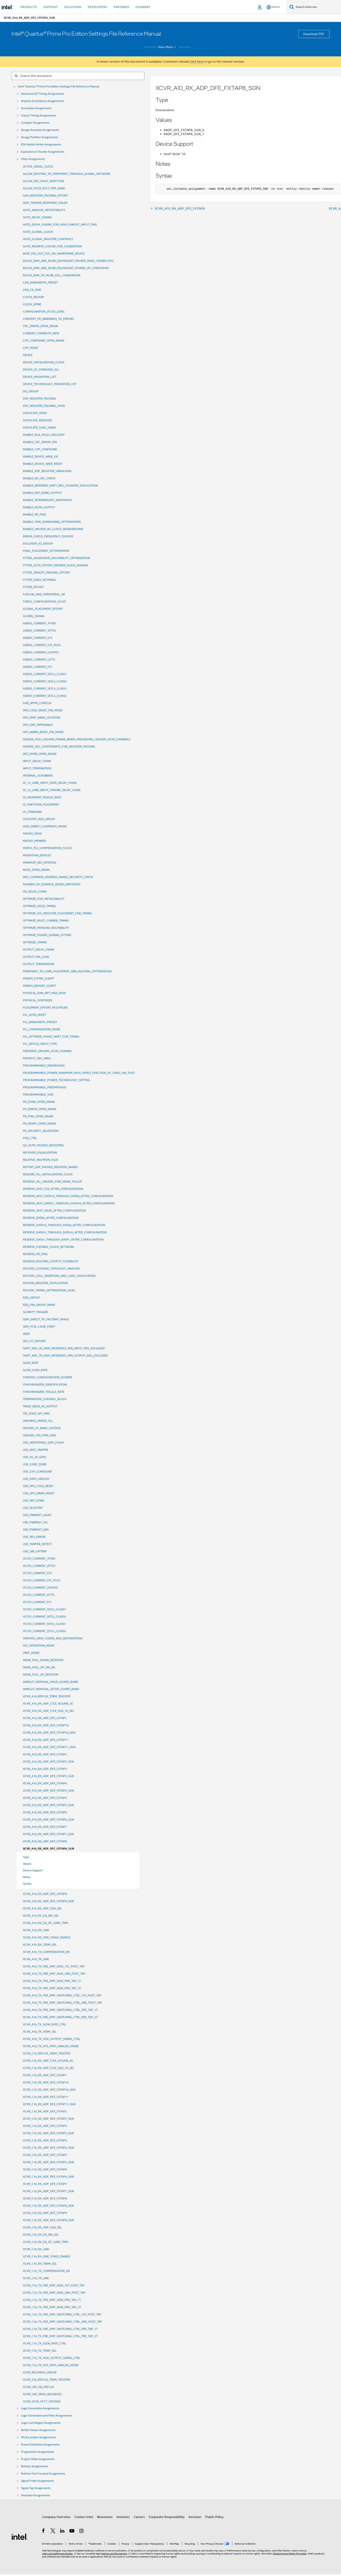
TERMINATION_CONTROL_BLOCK (44, 1399)
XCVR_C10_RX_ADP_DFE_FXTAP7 (45, 2184)
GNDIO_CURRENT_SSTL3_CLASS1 (45, 688)
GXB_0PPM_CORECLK (37, 703)
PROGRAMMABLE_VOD (38, 1094)
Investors (123, 2517)
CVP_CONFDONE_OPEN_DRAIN (43, 340)
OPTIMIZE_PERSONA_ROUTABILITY (46, 928)
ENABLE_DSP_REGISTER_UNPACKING (47, 471)
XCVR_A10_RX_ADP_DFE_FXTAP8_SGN (48, 1849)
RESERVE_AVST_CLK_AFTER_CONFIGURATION (53, 1189)
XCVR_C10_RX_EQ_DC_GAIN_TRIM (45, 2242)
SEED (26, 1334)
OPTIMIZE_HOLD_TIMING (39, 906)
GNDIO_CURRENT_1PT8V (39, 623)
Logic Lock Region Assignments (41, 2423)
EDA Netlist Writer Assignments (41, 144)
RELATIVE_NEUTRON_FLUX (40, 1160)
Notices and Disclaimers (114, 2553)
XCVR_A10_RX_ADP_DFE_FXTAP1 (45, 1718)
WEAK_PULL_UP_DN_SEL (39, 1667)
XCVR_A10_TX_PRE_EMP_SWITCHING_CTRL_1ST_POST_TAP (62, 1995)
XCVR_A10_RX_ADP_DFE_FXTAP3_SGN (48, 1776)
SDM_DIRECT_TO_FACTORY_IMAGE (46, 1319)
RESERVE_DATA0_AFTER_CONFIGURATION (51, 1218)
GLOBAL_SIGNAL (34, 616)
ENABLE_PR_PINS (34, 514)
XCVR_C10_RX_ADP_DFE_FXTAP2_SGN (48, 2118)
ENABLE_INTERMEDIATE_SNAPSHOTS (47, 500)
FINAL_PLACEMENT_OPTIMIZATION (46, 551)
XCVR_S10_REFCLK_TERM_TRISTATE (46, 2379)
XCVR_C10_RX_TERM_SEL (40, 2263)
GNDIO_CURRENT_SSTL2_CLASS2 (45, 681)
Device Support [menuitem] (32, 1870)
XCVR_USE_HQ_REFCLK (38, 2387)
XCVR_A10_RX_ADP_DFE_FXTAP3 (45, 1769)
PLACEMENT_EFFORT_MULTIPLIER (45, 1007)
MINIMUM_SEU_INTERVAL (40, 862)
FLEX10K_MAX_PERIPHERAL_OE (44, 594)
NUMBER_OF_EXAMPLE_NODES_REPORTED (52, 884)
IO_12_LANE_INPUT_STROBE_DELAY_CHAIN (51, 790)
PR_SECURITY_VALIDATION (40, 1131)
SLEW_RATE (30, 1363)
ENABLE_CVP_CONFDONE (40, 449)
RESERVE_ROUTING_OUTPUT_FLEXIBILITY (50, 1261)
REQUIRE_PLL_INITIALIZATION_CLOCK (48, 1174)
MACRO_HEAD (32, 833)
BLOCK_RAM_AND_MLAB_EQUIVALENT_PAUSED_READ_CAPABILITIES (68, 261)
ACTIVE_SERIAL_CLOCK (38, 166)
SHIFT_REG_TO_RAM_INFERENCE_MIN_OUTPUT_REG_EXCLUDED (65, 1355)
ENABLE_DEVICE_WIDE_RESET (42, 464)
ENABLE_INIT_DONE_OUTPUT (42, 493)
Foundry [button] (143, 7)
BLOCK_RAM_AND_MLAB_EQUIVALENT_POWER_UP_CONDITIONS (66, 268)
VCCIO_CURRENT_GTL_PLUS (41, 1580)
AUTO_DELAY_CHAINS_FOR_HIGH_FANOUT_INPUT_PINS (60, 224)
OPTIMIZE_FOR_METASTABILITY (44, 899)
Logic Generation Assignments (40, 2408)
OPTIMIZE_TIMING (35, 942)
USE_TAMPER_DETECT (37, 1544)
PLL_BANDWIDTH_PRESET (40, 1022)
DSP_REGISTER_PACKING (39, 398)
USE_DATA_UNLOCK (36, 1479)
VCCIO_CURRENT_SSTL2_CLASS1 (44, 1609)
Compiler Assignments (35, 122)
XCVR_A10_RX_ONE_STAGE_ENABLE (46, 1937)
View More (167, 47)
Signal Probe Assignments (37, 2481)
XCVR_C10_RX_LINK (36, 2249)
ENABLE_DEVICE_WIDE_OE (40, 456)
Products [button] (29, 7)
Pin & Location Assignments (38, 2437)
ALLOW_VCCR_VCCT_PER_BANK (44, 188)
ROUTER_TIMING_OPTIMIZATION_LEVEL (49, 1290)
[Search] (291, 6)
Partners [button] (121, 7)
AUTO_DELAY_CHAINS (37, 217)
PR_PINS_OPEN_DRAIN (38, 1116)
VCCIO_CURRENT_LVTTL (39, 1595)
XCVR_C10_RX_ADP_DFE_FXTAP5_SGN (48, 2162)
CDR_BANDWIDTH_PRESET (40, 282)
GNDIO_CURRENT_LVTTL (39, 659)
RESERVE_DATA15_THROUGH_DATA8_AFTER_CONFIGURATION (64, 1225)
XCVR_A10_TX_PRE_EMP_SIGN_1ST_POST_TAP (54, 1966)
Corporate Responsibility (167, 2517)
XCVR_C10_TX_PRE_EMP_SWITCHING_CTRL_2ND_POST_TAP (62, 2321)
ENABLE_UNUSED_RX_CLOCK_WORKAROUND (53, 529)
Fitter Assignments (33, 159)
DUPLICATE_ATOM (35, 413)
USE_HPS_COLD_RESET (38, 1486)
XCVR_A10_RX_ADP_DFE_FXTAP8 (45, 1841)
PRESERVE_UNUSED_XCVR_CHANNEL (47, 1051)
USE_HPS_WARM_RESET (39, 1493)
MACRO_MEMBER (34, 841)
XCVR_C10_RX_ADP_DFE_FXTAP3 (45, 2126)
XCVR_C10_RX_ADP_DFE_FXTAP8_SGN (48, 2205)
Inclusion (195, 2517)
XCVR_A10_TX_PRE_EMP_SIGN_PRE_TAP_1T (52, 1981)
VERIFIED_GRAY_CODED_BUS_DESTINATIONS (53, 1638)
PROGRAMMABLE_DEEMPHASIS (44, 1065)
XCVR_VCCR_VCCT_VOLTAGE (42, 2401)
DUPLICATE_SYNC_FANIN (39, 427)
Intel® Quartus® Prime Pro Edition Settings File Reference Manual (58, 86)
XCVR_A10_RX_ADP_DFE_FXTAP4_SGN (48, 1790)
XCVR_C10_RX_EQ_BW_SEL (41, 2234)
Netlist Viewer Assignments (38, 2430)
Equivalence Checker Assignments (42, 151)
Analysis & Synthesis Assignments (42, 101)
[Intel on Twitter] (53, 2531)
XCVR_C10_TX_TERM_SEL (39, 2350)
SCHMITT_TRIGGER (35, 1312)
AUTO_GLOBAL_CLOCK (38, 232)
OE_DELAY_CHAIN (34, 891)
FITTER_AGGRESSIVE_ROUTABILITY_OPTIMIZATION (56, 558)
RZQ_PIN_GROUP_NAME (39, 1305)
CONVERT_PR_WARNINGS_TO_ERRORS (48, 319)
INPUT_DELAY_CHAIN (37, 761)
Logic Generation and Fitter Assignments (46, 2415)
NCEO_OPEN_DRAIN (36, 870)
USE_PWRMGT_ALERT (37, 1515)
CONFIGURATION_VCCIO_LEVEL (44, 311)
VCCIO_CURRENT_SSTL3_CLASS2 (44, 1631)
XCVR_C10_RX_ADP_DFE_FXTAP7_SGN (48, 2191)
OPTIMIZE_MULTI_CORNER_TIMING (46, 920)
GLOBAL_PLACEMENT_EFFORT (43, 609)
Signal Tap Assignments (36, 2488)
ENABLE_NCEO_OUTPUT (39, 507)
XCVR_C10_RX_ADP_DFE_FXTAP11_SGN (49, 2104)
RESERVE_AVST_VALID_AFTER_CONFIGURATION (54, 1210)
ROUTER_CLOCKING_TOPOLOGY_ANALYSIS (51, 1268)
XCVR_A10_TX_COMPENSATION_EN (46, 1952)
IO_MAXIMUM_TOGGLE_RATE (42, 797)
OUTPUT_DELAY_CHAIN (38, 949)
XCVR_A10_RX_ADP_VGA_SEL (42, 1908)
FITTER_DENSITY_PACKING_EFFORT (46, 572)
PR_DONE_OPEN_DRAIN (39, 1102)
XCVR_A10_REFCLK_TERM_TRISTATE (46, 1696)
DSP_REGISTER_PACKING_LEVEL (44, 406)
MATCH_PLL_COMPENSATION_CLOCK (47, 848)
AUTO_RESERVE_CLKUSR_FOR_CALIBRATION (52, 246)
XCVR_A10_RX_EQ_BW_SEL (41, 1915)
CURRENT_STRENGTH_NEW (41, 333)
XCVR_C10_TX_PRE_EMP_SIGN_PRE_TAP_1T (52, 2300)
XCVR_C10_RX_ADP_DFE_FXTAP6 (45, 2169)
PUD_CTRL (30, 1138)
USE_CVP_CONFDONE (37, 1471)
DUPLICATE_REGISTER (37, 420)
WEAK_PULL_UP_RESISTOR (40, 1674)
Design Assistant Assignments (40, 130)
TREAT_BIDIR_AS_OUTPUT (40, 1406)
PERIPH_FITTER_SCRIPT (38, 978)
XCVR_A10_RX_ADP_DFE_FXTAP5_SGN (48, 1805)
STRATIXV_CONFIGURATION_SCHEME (47, 1377)
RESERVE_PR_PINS (35, 1254)
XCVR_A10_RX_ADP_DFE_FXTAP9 (45, 1894)
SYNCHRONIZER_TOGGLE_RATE (43, 1392)
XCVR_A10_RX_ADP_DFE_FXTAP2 (45, 1754)
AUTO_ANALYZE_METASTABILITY (44, 210)
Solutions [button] (72, 7)
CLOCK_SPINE (32, 304)
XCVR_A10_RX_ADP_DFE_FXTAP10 (45, 1725)
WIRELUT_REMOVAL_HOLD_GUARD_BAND (50, 1682)
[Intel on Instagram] (82, 2531)
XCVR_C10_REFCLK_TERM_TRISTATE (46, 2053)
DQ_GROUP (30, 391)
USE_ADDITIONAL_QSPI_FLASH (43, 1442)
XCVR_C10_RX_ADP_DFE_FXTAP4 (45, 2140)
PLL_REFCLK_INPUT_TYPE (40, 1044)
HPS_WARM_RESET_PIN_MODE (43, 732)
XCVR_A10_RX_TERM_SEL (40, 1944)
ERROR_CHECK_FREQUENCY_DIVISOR (48, 536)
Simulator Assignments (35, 2495)
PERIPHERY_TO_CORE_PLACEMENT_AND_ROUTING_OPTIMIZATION (67, 971)
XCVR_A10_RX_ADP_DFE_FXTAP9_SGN (48, 1901)
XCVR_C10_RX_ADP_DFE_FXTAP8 (45, 2198)
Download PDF (313, 34)
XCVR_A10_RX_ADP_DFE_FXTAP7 (45, 1827)
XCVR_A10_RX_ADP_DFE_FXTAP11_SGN (49, 1747)
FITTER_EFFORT (33, 587)
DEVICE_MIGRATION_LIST (39, 377)
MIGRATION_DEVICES (37, 855)
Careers (139, 2517)
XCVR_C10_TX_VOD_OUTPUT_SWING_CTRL (51, 2358)
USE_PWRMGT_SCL (35, 1522)
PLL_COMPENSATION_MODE (41, 1029)
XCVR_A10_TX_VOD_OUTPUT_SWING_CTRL (51, 2039)
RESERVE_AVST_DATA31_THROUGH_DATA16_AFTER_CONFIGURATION (69, 1203)
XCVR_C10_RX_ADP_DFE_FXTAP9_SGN (48, 2220)
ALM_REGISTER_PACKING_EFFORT (45, 195)
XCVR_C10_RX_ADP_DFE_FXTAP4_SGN (48, 2147)
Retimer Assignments (34, 2466)
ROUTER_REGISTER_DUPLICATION (45, 1283)
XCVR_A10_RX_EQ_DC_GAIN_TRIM (45, 1923)
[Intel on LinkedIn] (62, 2531)
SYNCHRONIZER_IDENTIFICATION (45, 1384)
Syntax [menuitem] (27, 1883)
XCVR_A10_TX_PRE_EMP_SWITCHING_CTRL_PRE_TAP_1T (60, 2010)
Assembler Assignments (36, 108)
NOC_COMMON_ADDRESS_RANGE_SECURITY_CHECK (58, 877)
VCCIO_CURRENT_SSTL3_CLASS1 (44, 1624)
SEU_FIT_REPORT (34, 1341)
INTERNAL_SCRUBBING (38, 775)
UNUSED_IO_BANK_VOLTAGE (42, 1428)
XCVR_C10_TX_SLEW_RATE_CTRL (44, 2343)
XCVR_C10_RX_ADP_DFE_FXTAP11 (45, 2097)
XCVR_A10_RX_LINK (36, 1930)
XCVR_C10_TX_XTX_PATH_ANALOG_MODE (51, 2365)
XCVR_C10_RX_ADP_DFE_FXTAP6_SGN (48, 2176)
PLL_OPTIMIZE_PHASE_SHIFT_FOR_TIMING (51, 1036)
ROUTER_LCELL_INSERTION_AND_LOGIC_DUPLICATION (59, 1276)
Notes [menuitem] (27, 1877)
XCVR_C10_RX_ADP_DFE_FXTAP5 (45, 2155)
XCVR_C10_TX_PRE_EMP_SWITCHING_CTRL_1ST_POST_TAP (62, 2314)
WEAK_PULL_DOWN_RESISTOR (43, 1660)
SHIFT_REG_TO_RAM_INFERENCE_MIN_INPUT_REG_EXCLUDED (64, 1348)
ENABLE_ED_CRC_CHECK (39, 478)
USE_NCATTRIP (33, 1508)
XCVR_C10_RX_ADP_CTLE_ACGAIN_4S (48, 2060)
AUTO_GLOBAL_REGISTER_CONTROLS (48, 239)
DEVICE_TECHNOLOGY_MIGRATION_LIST (49, 384)
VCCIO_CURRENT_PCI (37, 1602)
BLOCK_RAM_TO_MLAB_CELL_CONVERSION (51, 275)
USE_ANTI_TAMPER (35, 1450)
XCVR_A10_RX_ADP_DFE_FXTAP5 (45, 1798)
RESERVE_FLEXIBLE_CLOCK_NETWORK (48, 1247)
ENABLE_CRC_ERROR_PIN (40, 442)
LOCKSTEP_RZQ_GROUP (39, 819)
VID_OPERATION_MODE (38, 1645)
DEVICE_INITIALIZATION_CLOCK (43, 362)
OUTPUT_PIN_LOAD (36, 957)
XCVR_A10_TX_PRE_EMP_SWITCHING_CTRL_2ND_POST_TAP (62, 2002)
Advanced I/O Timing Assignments (42, 93)
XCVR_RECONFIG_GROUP (40, 2372)
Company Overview (56, 2517)
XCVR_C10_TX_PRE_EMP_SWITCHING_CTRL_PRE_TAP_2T (60, 2336)
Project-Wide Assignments (38, 2459)
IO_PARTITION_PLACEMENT (41, 804)
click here (197, 62)
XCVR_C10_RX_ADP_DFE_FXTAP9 (45, 2213)
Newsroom (105, 2517)
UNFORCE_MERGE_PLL (38, 1421)
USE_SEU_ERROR (34, 1537)
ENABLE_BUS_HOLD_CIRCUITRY (44, 435)
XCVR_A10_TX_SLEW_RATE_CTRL (44, 2024)
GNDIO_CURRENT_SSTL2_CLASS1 (45, 674)
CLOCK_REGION (33, 297)
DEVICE (28, 355)
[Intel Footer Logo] (19, 2537)
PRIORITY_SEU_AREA (37, 1058)
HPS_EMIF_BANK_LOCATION (41, 717)
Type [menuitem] (26, 1857)
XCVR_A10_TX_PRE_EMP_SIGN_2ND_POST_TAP (54, 1973)
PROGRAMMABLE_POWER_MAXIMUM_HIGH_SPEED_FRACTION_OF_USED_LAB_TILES (79, 1073)
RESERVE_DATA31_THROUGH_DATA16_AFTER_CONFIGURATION (65, 1232)
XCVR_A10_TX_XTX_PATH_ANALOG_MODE (51, 2046)
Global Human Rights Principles (290, 2553)
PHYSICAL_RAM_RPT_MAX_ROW (44, 993)
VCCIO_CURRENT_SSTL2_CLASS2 (44, 1616)
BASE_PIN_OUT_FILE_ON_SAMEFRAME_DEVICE (54, 253)
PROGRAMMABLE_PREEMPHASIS (44, 1087)
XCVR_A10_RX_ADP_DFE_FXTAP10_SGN (49, 1732)
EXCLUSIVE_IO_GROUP (38, 543)
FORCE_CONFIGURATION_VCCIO (44, 601)
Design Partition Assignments (39, 137)
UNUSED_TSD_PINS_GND (39, 1435)
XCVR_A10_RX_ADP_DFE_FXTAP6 (45, 1812)
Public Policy (214, 2517)
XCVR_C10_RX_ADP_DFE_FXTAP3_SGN (48, 2133)
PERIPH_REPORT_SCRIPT (39, 986)
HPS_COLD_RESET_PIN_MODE (43, 710)
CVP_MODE (30, 348)
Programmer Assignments (37, 2452)
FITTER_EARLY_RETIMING (39, 580)
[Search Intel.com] (317, 7)
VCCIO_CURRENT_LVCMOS (40, 1587)
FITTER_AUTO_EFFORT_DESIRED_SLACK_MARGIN (55, 565)
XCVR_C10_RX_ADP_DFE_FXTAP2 (45, 2111)
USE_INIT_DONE (33, 1500)
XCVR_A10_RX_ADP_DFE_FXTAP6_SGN (48, 1819)
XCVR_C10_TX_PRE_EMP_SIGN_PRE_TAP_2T (52, 2307)
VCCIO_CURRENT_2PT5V (39, 1566)
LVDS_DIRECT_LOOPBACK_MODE (45, 826)
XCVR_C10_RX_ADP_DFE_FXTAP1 (45, 2075)
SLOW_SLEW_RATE (35, 1370)
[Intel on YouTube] (72, 2531)
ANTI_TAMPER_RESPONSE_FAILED (45, 203)
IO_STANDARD (32, 812)
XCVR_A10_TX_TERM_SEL (39, 2031)
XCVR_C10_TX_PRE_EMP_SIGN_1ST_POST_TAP (54, 2285)
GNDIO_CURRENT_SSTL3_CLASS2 (45, 696)
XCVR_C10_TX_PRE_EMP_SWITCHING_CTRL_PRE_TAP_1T (60, 2329)
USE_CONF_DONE (34, 1464)
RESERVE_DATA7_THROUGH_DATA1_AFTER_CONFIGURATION (63, 1239)
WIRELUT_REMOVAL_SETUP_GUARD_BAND (51, 1689)
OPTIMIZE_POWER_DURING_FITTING (47, 935)
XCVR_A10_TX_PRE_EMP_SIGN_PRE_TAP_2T (52, 1988)
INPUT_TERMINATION (37, 768)
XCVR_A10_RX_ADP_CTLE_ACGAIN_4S (48, 1703)
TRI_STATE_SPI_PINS (36, 1413)
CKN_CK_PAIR (32, 290)
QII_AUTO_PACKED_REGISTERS (43, 1145)
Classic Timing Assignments (38, 115)
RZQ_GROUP (31, 1297)
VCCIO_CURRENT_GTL (37, 1573)
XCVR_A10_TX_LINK (36, 1959)
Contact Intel (83, 2517)
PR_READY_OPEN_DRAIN (39, 1123)
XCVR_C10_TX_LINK (36, 2278)
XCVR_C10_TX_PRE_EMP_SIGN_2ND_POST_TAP (54, 2292)
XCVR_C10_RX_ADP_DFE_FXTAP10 (45, 2082)
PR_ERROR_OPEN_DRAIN (39, 1109)
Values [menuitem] (27, 1863)
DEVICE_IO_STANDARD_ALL (41, 369)
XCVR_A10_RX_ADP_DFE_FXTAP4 (45, 1783)
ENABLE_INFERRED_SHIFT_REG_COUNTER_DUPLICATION (60, 485)
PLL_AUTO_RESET (34, 1015)
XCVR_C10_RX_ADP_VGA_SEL (42, 2227)
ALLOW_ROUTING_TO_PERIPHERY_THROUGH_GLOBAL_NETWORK (66, 174)
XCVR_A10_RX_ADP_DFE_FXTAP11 (45, 1740)
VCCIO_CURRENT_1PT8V (39, 1558)
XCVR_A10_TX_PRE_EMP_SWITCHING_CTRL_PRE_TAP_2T (60, 2017)
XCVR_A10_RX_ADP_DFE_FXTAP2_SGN (48, 1761)
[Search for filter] (78, 76)
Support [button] (50, 7)
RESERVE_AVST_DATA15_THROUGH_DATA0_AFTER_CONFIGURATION (68, 1196)
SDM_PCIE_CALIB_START (39, 1326)
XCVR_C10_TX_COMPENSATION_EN (46, 2271)
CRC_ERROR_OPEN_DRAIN (40, 326)
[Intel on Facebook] (43, 2531)
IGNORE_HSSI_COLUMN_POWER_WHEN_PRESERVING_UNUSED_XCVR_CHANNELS (76, 739)
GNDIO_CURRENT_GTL (38, 638)
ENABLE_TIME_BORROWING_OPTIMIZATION (52, 522)
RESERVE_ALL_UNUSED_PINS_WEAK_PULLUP (52, 1181)
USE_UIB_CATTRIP (35, 1551)
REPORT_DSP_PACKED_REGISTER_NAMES (50, 1167)
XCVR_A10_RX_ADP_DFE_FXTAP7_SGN (48, 1834)
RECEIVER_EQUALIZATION (40, 1152)
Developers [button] (97, 7)
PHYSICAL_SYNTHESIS (37, 1000)
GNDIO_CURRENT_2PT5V (39, 630)
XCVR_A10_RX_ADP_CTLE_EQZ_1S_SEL (48, 1711)
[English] (273, 7)
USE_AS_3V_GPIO (34, 1457)
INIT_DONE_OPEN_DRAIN (39, 754)
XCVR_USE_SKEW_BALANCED (42, 2394)
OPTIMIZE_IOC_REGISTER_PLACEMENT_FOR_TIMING (57, 913)
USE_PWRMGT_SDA (36, 1529)
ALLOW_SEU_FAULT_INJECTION (43, 181)
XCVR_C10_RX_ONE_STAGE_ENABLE (46, 2256)
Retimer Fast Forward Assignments (43, 2473)
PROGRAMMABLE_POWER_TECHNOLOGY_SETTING (56, 1080)
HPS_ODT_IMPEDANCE (38, 725)
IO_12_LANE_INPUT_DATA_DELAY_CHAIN (49, 783)
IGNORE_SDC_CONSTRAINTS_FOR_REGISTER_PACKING (59, 746)
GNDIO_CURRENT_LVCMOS (41, 652)
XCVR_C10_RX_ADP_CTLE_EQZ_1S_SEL (48, 2068)
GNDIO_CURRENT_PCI (37, 667)
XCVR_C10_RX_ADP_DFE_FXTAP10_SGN (49, 2089)
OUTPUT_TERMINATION (38, 964)
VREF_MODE (31, 1653)
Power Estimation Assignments (40, 2444)
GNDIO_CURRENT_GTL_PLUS (42, 645)
